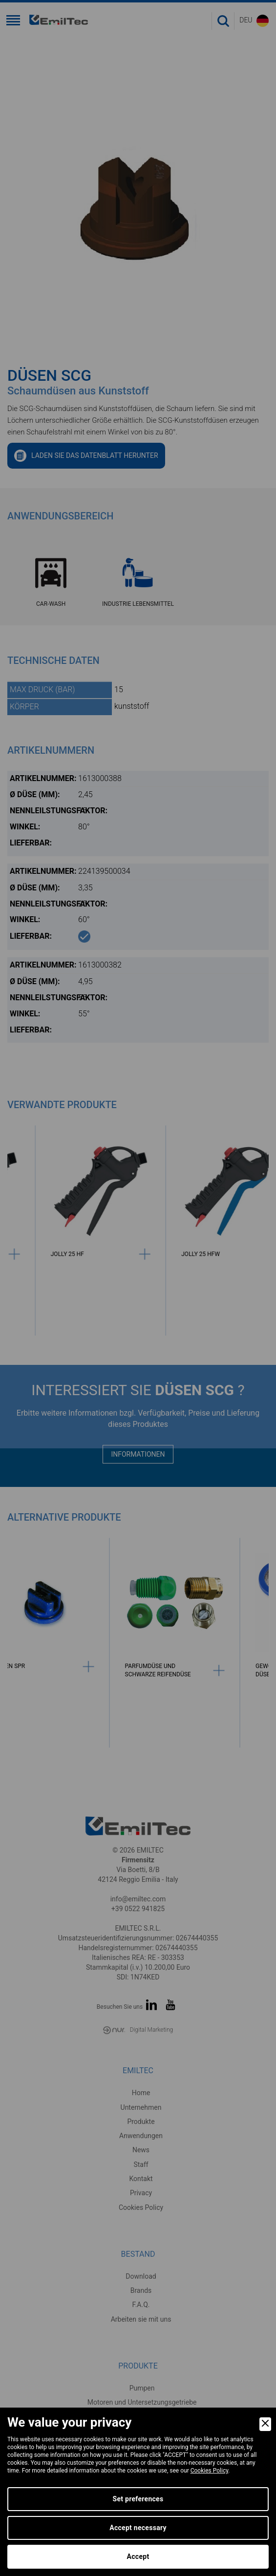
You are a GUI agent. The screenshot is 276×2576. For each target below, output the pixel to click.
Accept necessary (138, 2528)
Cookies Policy (210, 2470)
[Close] (265, 2424)
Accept (138, 2556)
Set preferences (138, 2499)
